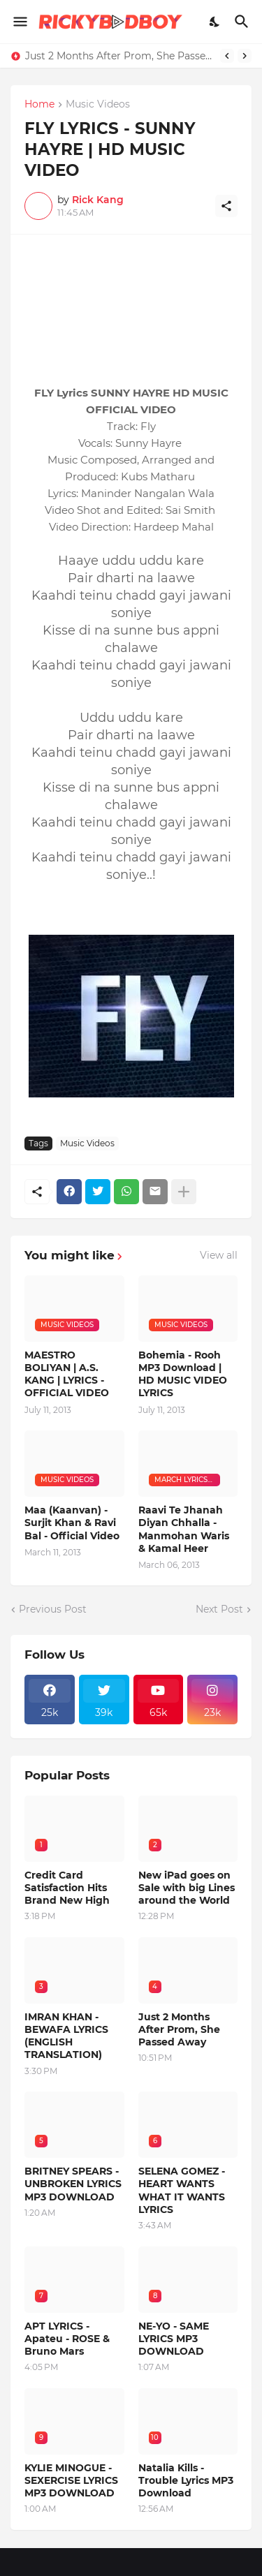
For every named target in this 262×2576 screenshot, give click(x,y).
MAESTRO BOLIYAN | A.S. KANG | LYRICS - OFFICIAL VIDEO (66, 1374)
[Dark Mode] (215, 22)
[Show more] (183, 1191)
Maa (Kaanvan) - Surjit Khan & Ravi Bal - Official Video (71, 1522)
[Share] (226, 206)
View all (219, 1255)
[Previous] (227, 56)
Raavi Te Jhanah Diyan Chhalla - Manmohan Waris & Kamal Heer (183, 1529)
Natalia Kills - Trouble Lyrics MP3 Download (185, 2480)
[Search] (243, 22)
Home (39, 104)
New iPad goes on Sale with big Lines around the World (186, 1888)
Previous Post (53, 1609)
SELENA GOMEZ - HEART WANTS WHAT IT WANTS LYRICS (181, 2190)
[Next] (245, 56)
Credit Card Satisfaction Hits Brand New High (67, 1888)
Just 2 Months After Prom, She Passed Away (119, 56)
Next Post (219, 1609)
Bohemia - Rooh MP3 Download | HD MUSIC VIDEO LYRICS (182, 1374)
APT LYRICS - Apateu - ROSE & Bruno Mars (67, 2338)
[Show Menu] (19, 22)
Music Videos (98, 104)
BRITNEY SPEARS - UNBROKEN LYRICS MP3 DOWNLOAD (73, 2184)
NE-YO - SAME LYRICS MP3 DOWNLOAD (173, 2338)
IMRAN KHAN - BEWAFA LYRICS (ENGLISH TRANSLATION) (66, 2036)
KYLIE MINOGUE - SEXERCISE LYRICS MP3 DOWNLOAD (71, 2480)
